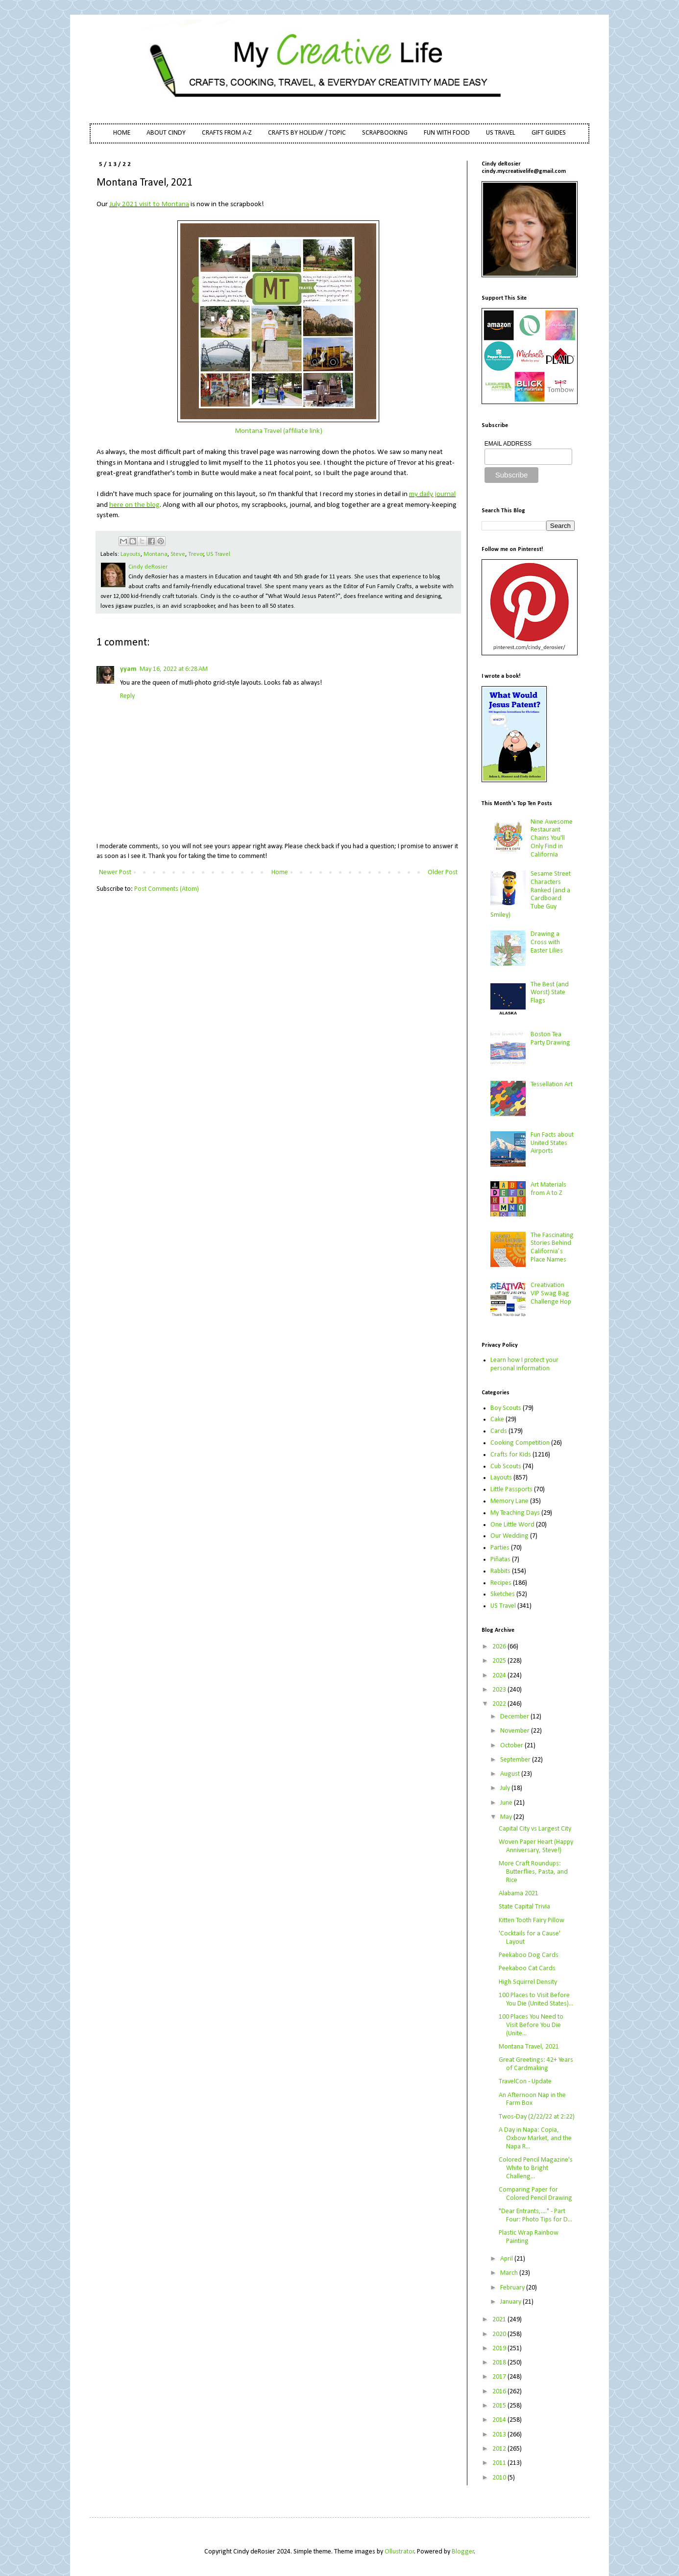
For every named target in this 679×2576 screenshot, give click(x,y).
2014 (500, 2420)
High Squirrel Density (528, 1982)
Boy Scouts (505, 1408)
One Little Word (512, 1524)
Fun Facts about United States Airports (552, 1143)
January (511, 2302)
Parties (499, 1547)
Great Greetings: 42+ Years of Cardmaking (536, 2064)
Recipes (500, 1583)
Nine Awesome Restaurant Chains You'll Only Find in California (552, 838)
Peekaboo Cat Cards (527, 1968)
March (509, 2273)
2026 (500, 1646)
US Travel (218, 554)
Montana (156, 554)
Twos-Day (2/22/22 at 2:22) (537, 2117)
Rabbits (500, 1571)
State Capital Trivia (524, 1906)
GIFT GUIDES (549, 133)
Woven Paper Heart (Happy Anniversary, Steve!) (536, 1846)
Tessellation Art (552, 1084)
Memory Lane (509, 1501)
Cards (498, 1431)
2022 (500, 1704)
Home (279, 872)
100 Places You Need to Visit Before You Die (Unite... (531, 2025)
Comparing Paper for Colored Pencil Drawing (535, 2194)
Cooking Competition (520, 1443)
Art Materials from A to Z (548, 1189)
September (516, 1760)
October (512, 1745)
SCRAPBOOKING (385, 133)
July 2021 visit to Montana (149, 204)
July (505, 1788)
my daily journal (432, 494)
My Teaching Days (515, 1513)
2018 (500, 2362)
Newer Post (115, 872)
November (515, 1731)
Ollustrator (399, 2551)
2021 (500, 2319)
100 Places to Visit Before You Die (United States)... (536, 1999)
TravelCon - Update (525, 2081)
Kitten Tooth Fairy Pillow (531, 1920)
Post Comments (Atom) (166, 889)
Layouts (131, 554)
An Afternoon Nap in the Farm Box (532, 2099)
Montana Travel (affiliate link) (278, 431)
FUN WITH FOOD (447, 133)
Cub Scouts (505, 1466)
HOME (121, 133)
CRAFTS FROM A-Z (227, 133)
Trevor (196, 554)
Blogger (463, 2551)
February (513, 2287)
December (515, 1716)
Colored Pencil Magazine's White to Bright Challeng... (536, 2168)
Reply (127, 696)
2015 (500, 2405)
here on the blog (134, 505)
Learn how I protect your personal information (524, 1364)
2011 (500, 2463)
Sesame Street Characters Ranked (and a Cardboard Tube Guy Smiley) (530, 894)
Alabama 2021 (518, 1893)
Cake (497, 1419)
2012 (500, 2449)
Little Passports (511, 1489)
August (510, 1774)
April (507, 2259)
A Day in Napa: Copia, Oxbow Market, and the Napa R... (535, 2138)
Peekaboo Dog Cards (528, 1955)
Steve (177, 554)
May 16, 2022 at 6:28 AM (174, 669)
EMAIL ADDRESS (508, 443)
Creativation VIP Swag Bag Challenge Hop (551, 1294)
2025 (500, 1661)
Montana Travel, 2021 (529, 2047)
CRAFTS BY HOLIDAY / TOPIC (307, 133)
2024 (500, 1675)
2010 (500, 2477)
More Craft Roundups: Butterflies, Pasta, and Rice (533, 1872)
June (507, 1803)
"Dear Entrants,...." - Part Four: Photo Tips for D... (535, 2215)
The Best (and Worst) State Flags (550, 993)
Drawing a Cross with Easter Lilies (547, 942)
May (506, 1817)
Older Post (443, 872)
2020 (500, 2334)
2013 (500, 2434)
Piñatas (500, 1559)
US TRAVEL (500, 133)
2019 (500, 2348)
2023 (500, 1689)
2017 (500, 2377)
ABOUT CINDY (166, 133)
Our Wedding (509, 1536)
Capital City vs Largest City (535, 1829)
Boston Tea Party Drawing (550, 1039)
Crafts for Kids (510, 1454)
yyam (128, 669)
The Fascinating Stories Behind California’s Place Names (552, 1248)
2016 (500, 2391)
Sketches (502, 1594)
